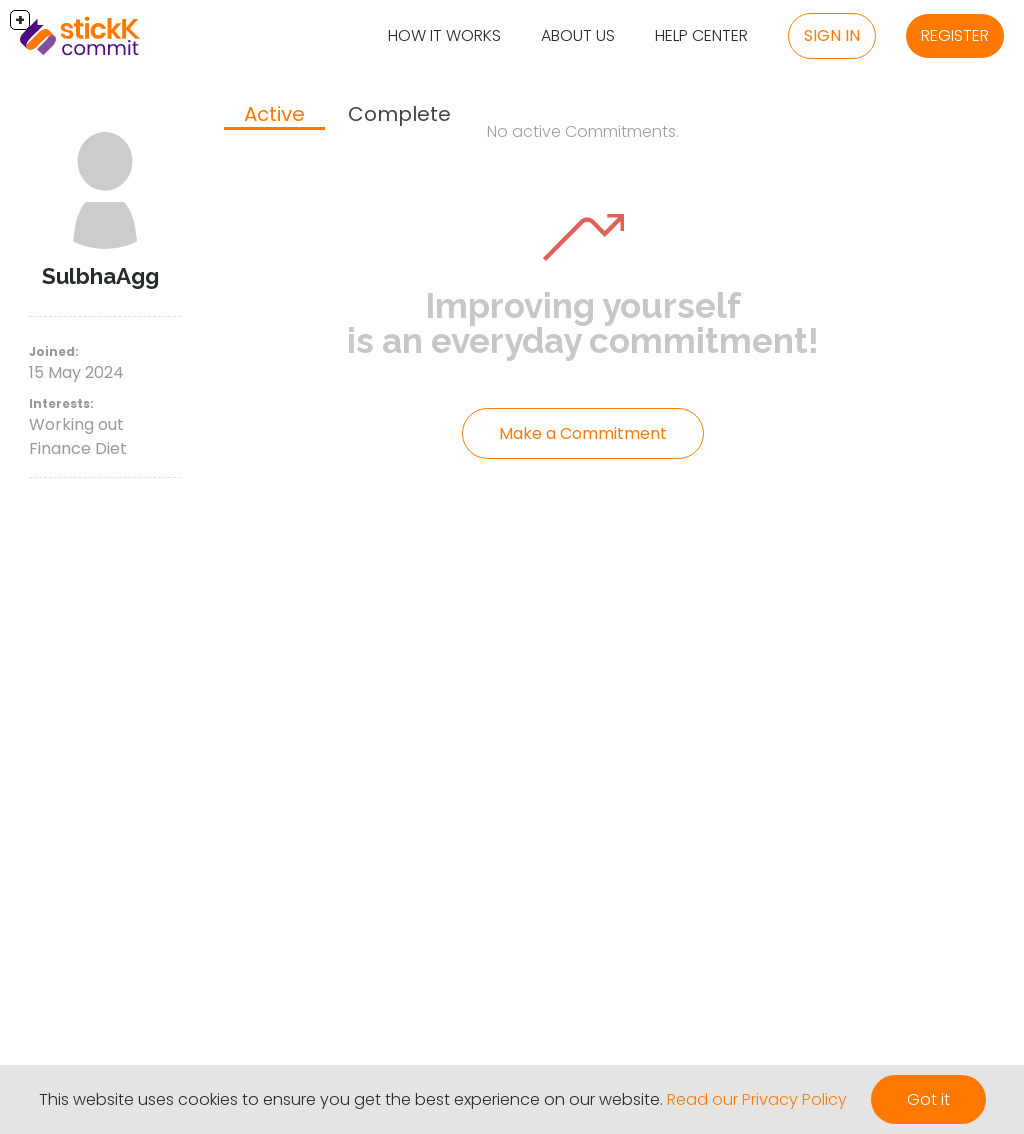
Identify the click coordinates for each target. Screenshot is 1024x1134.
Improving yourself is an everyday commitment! (583, 323)
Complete (399, 114)
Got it (928, 1099)
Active (274, 114)
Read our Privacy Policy (757, 1099)
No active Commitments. (583, 131)
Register (955, 35)
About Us (578, 35)
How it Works (444, 35)
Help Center (701, 35)
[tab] (274, 116)
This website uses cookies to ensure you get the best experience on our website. (351, 1099)
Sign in (832, 35)
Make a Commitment (583, 433)
